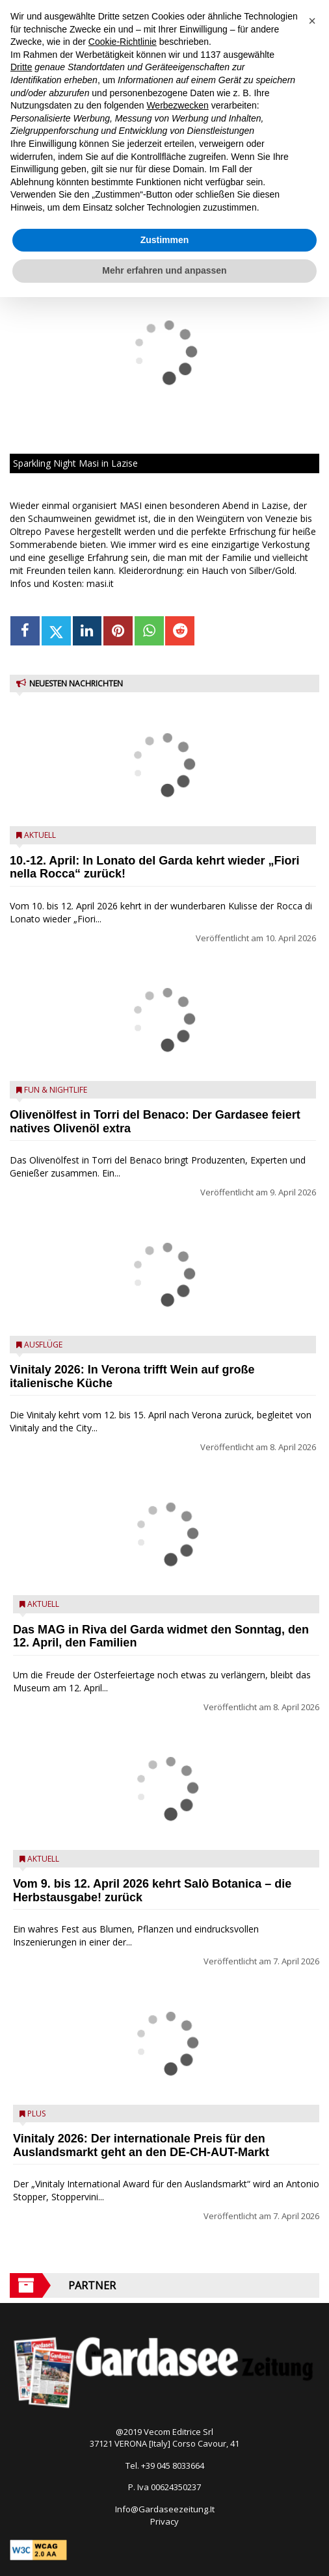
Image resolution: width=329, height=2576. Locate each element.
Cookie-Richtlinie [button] (122, 41)
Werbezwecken (177, 105)
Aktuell (40, 834)
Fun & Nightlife (55, 1089)
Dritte (21, 67)
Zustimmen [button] (164, 240)
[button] (312, 20)
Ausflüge (43, 1344)
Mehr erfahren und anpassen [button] (164, 270)
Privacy (164, 2521)
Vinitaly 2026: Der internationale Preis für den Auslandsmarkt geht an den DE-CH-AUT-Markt (141, 2145)
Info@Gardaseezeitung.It (165, 2509)
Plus (36, 2113)
